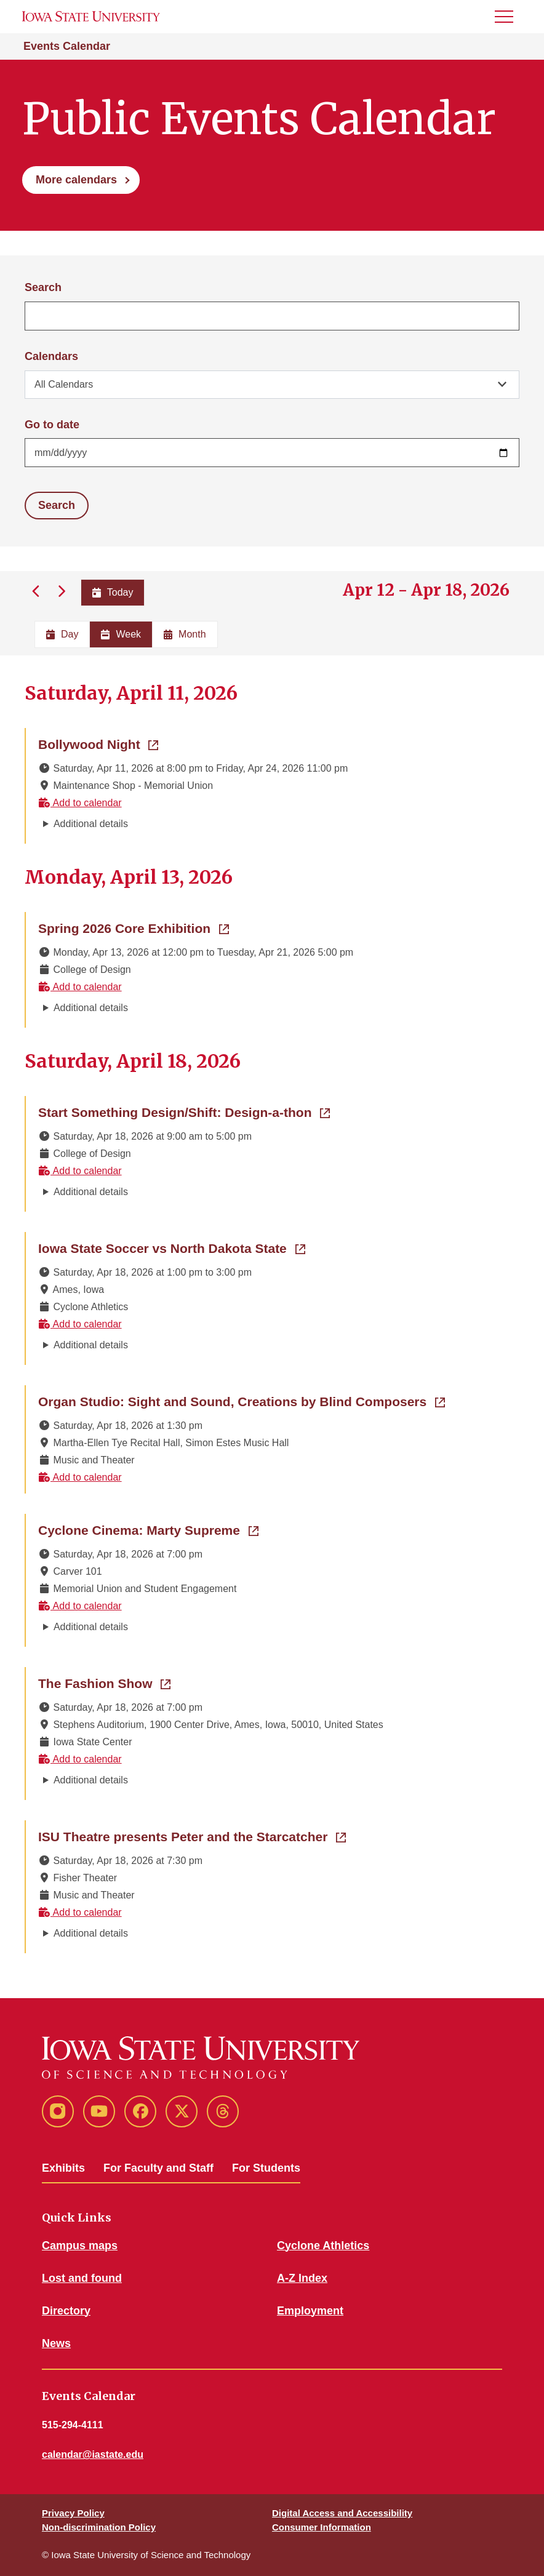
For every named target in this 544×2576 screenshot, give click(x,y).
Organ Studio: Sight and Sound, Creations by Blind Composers (241, 1401)
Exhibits (63, 2168)
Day (62, 634)
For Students (266, 2168)
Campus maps (80, 2245)
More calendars (76, 180)
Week (121, 634)
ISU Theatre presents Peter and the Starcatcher (192, 1836)
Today (113, 592)
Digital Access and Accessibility (342, 2513)
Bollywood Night (98, 743)
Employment (310, 2311)
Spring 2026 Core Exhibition (133, 927)
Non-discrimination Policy (99, 2527)
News (56, 2343)
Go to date (52, 424)
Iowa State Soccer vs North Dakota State (171, 1247)
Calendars (51, 356)
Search (43, 287)
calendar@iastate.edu (92, 2454)
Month (185, 634)
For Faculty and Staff (158, 2168)
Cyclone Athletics (323, 2245)
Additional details (91, 823)
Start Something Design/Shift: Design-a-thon (184, 1111)
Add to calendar (80, 803)
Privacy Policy (73, 2513)
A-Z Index (302, 2278)
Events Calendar (66, 46)
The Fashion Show (104, 1682)
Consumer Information (321, 2527)
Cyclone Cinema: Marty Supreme (148, 1529)
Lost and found (82, 2278)
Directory (66, 2311)
